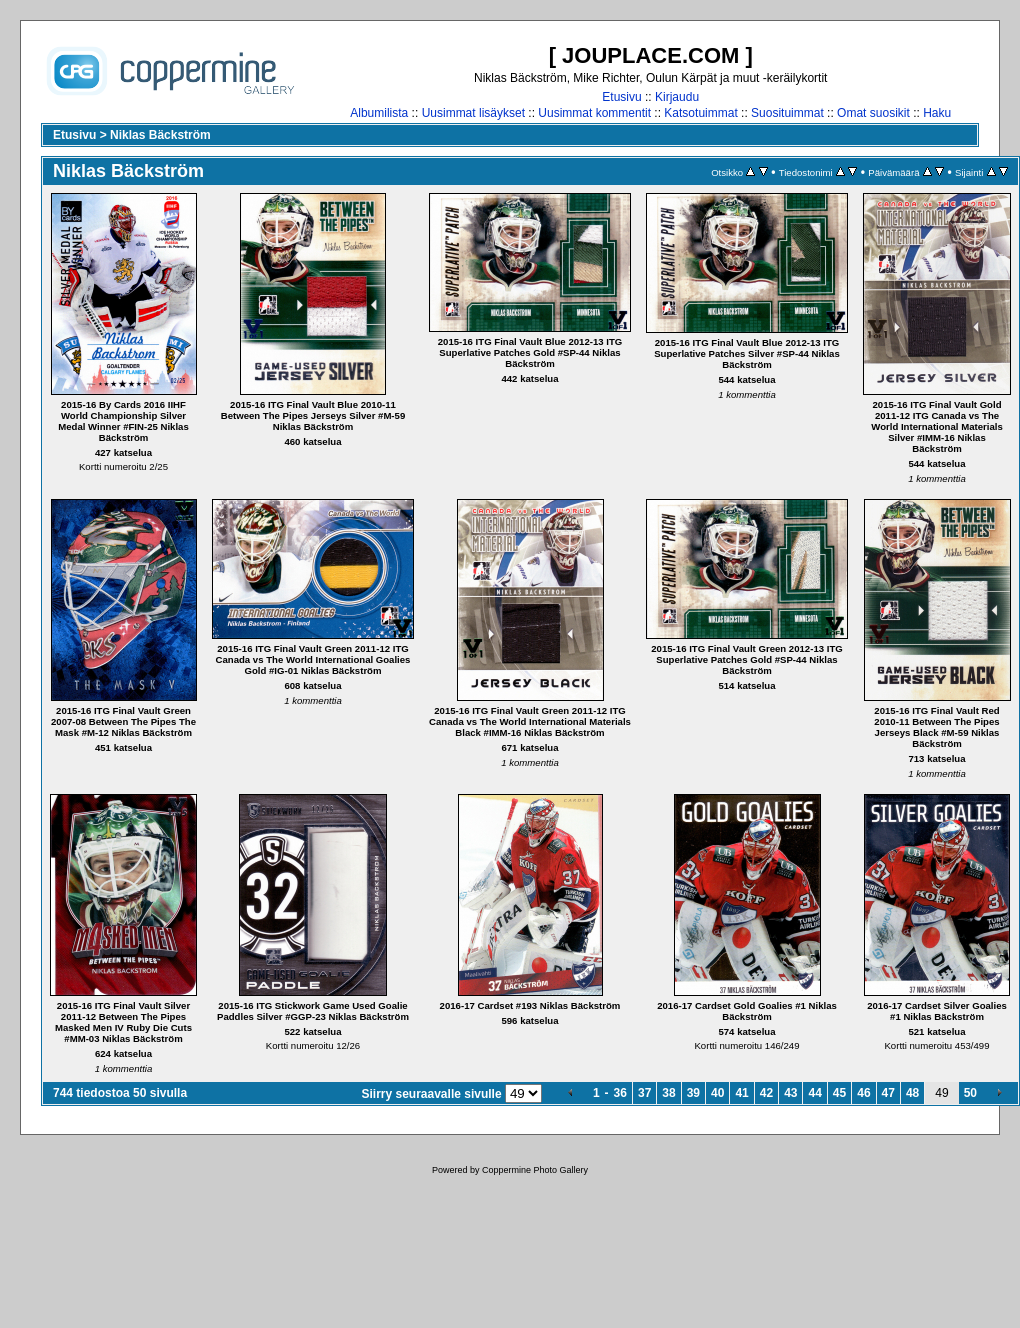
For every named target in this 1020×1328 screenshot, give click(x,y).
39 (693, 1093)
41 (741, 1093)
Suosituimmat (787, 113)
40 (717, 1093)
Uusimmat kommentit (594, 113)
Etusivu (621, 97)
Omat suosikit (873, 113)
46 (863, 1093)
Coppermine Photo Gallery (535, 1170)
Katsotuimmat (700, 113)
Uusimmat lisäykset (473, 113)
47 (888, 1093)
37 (644, 1093)
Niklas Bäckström (160, 135)
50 (970, 1093)
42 (766, 1093)
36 (620, 1093)
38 (668, 1093)
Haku (937, 113)
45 (839, 1093)
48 (912, 1093)
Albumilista (379, 113)
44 (814, 1093)
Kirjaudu (677, 97)
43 (790, 1093)
